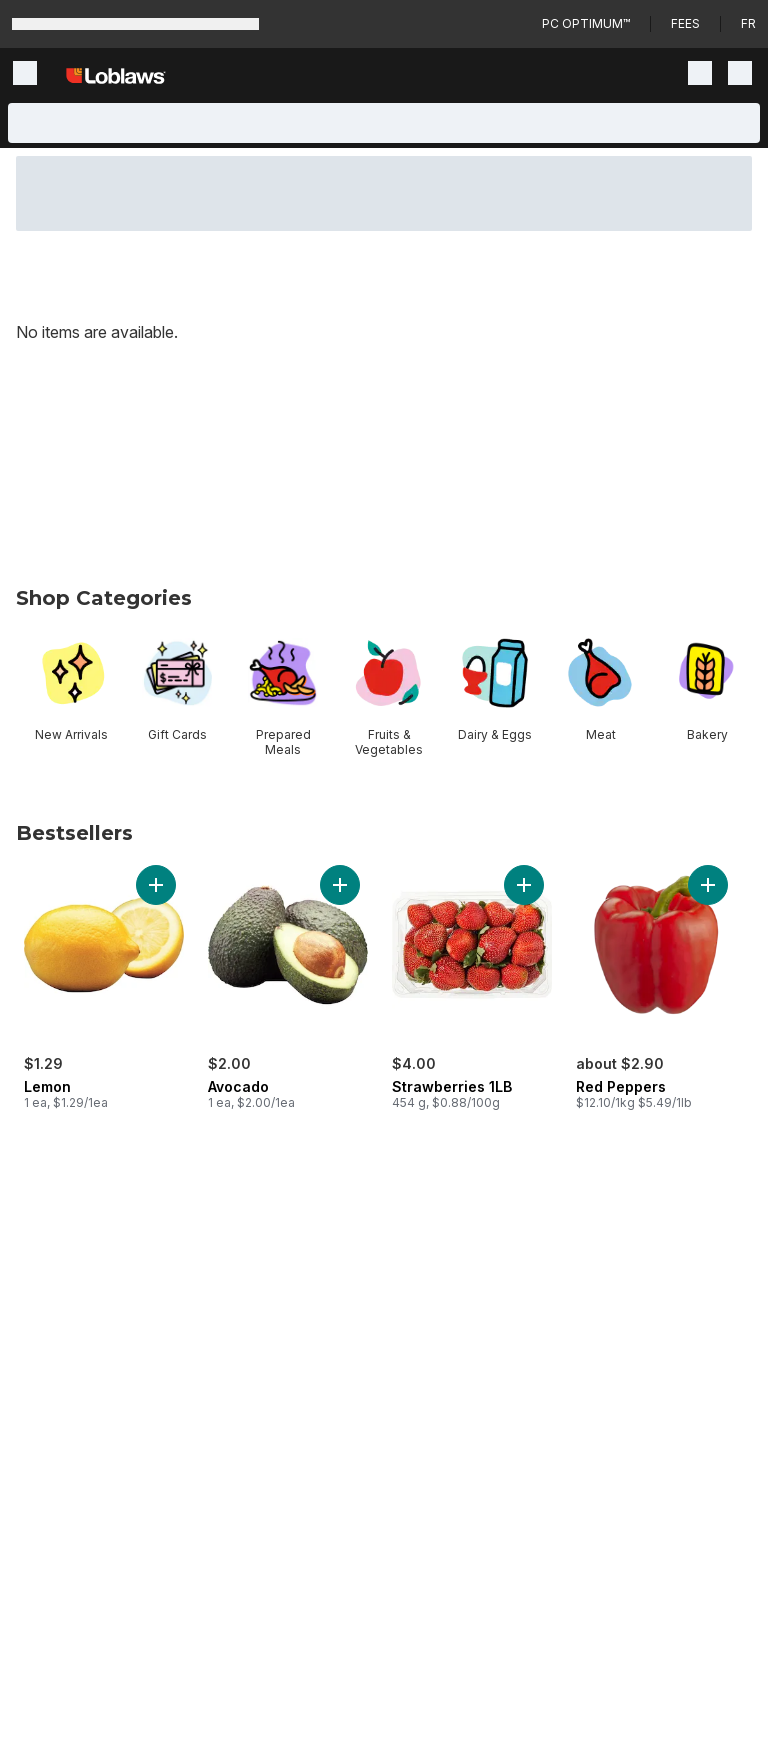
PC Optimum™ (586, 23)
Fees (685, 23)
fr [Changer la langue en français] (748, 23)
